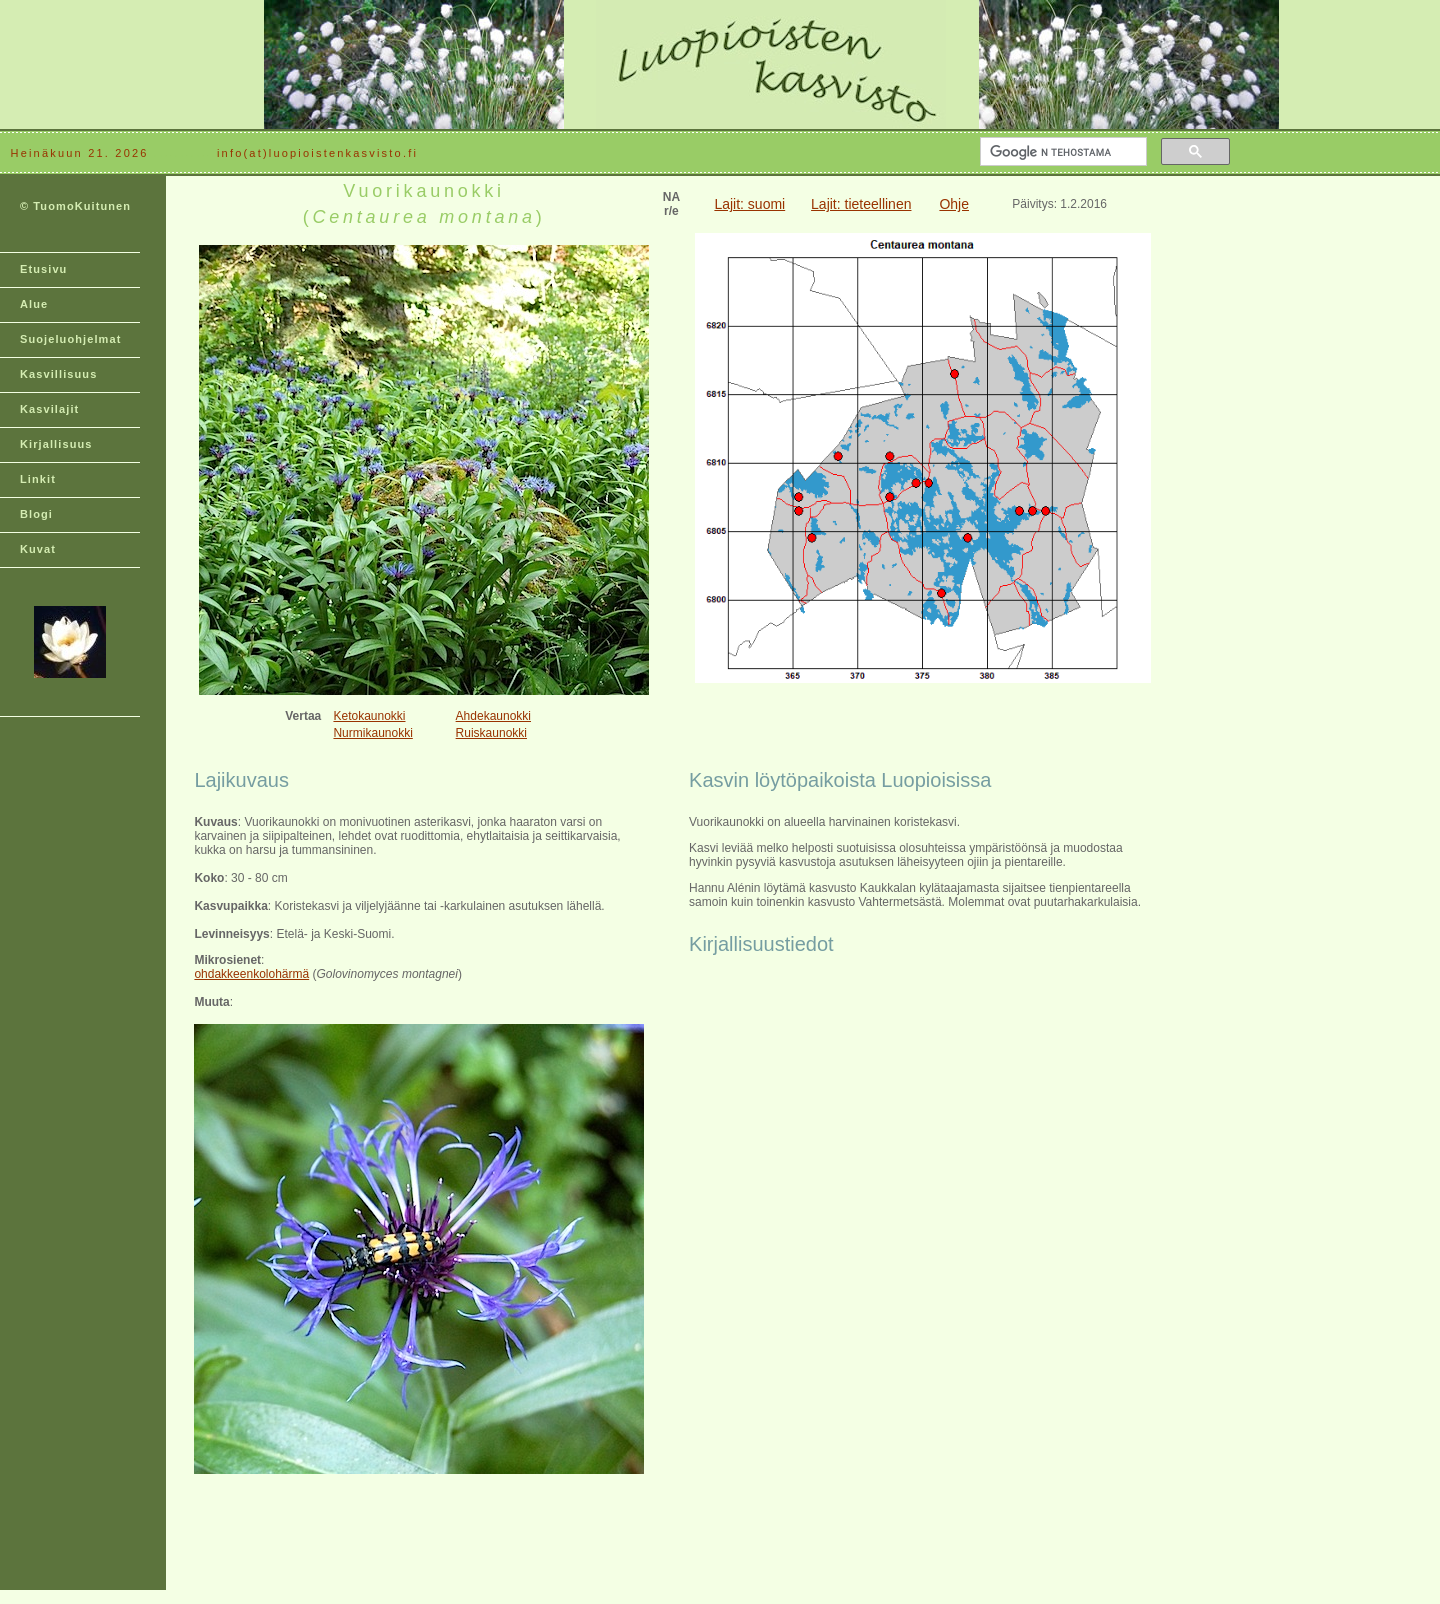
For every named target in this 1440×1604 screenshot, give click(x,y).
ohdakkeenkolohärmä (251, 974)
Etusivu (43, 269)
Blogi (36, 514)
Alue (34, 304)
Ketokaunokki (369, 716)
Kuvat (38, 549)
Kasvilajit (49, 409)
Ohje (954, 204)
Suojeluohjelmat (70, 339)
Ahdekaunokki (493, 716)
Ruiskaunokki (491, 733)
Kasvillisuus (58, 374)
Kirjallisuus (56, 444)
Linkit (38, 479)
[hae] (1061, 152)
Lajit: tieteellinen (861, 204)
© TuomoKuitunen (75, 206)
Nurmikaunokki (372, 733)
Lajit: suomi (749, 204)
